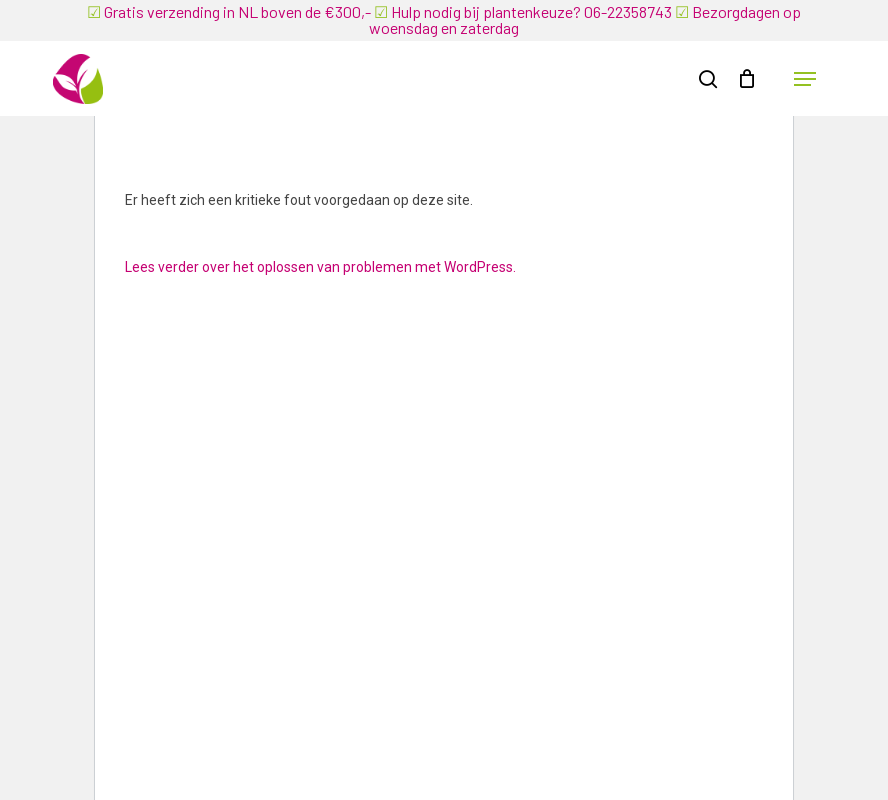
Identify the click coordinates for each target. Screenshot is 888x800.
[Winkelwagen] (746, 79)
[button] (805, 79)
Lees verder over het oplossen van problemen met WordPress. (320, 267)
